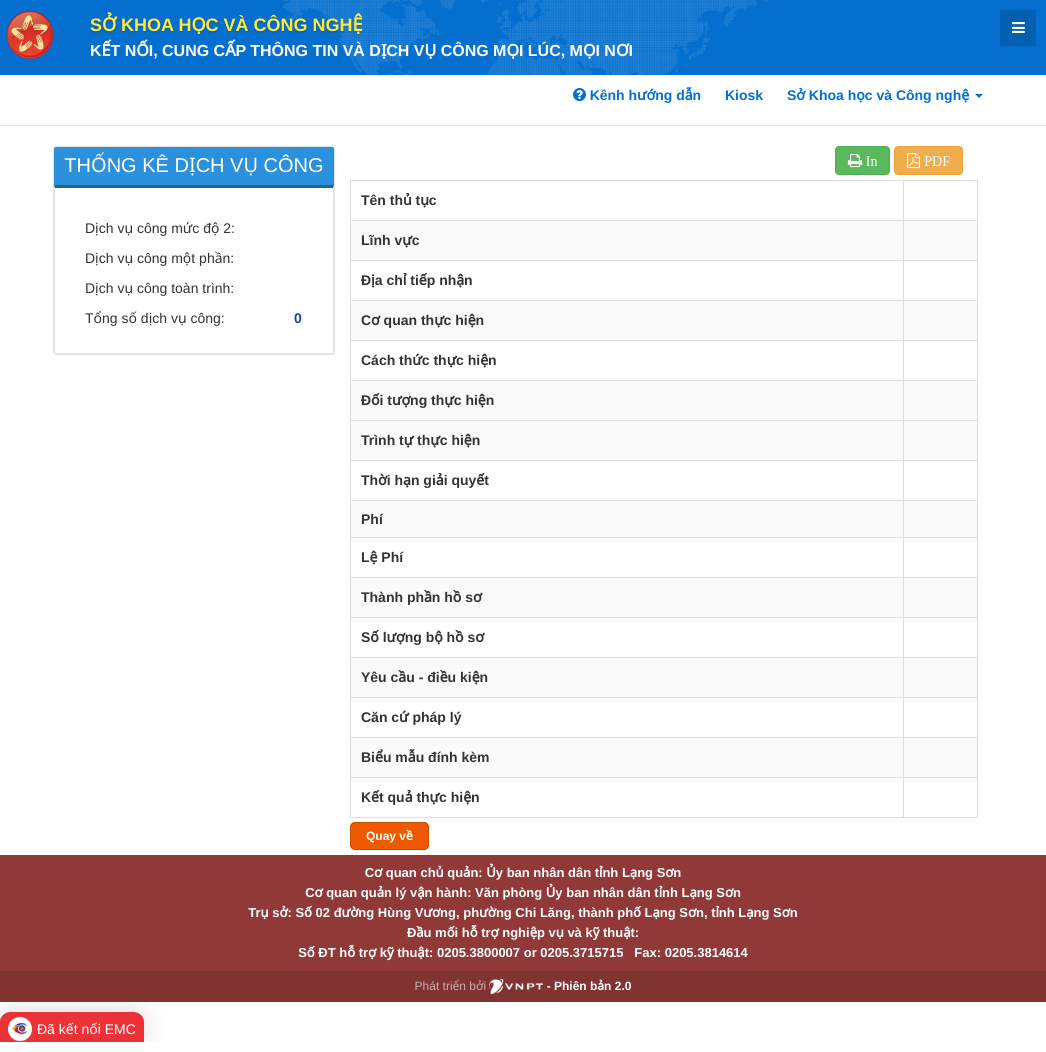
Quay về (389, 836)
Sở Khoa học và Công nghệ (226, 25)
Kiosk (744, 95)
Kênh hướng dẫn (637, 95)
